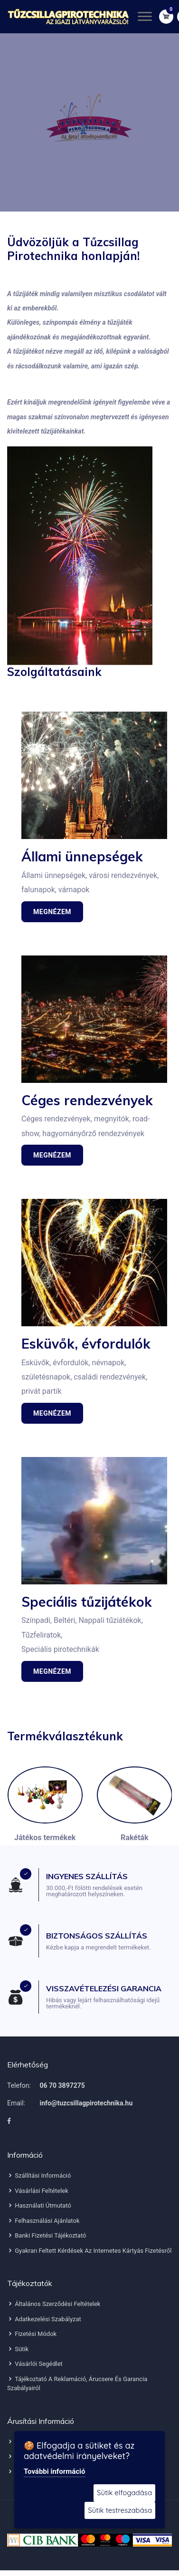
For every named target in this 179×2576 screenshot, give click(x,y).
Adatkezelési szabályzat (44, 2319)
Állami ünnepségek (82, 856)
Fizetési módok (32, 2333)
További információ (54, 2471)
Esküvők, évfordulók (86, 1343)
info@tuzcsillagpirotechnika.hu (85, 2103)
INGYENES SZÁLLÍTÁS (87, 1876)
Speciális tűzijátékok (86, 1601)
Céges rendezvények (87, 1100)
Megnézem (52, 912)
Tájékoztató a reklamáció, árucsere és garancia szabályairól (77, 2383)
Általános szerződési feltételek (53, 2303)
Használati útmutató (39, 2205)
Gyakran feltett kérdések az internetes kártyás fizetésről (89, 2250)
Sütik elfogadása (124, 2492)
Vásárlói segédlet (35, 2363)
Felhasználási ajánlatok (43, 2220)
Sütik (17, 2349)
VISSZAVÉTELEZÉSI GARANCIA (103, 1988)
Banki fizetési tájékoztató (46, 2235)
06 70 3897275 (62, 2085)
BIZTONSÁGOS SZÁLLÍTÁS (96, 1935)
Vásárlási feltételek (37, 2190)
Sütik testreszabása (120, 2510)
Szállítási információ (39, 2175)
